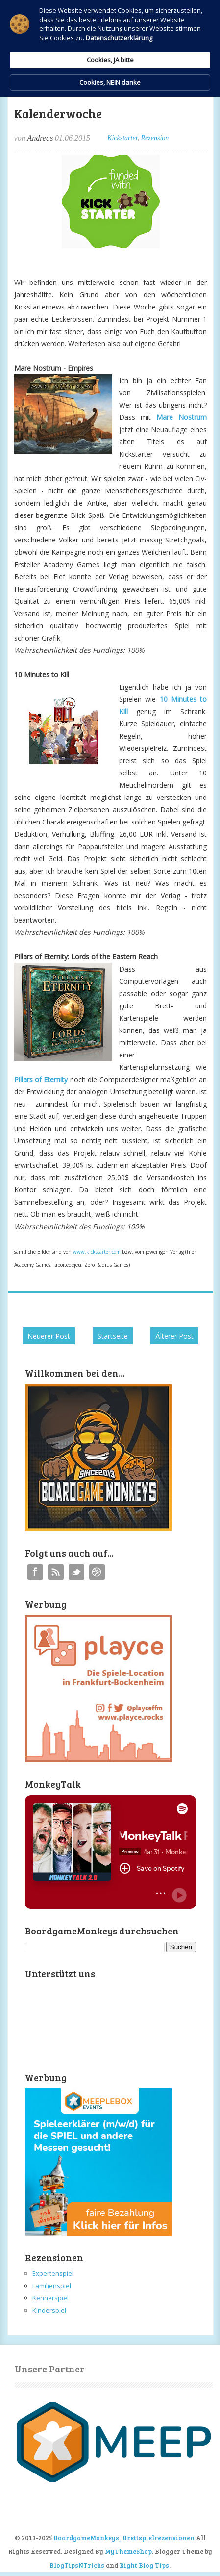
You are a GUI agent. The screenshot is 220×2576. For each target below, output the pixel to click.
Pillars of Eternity (41, 1079)
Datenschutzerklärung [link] (119, 37)
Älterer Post (174, 1335)
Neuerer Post (48, 1335)
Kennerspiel (50, 2297)
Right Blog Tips (144, 2565)
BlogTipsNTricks (76, 2565)
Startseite (113, 1335)
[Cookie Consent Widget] (110, 48)
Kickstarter (122, 138)
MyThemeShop (128, 2551)
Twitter (76, 1572)
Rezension (155, 138)
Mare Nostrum (181, 417)
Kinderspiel (49, 2310)
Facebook (35, 1572)
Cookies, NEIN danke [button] (110, 82)
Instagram (97, 1572)
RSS (56, 1572)
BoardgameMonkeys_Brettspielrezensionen (124, 2537)
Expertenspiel (52, 2273)
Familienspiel (51, 2285)
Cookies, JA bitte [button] (110, 59)
